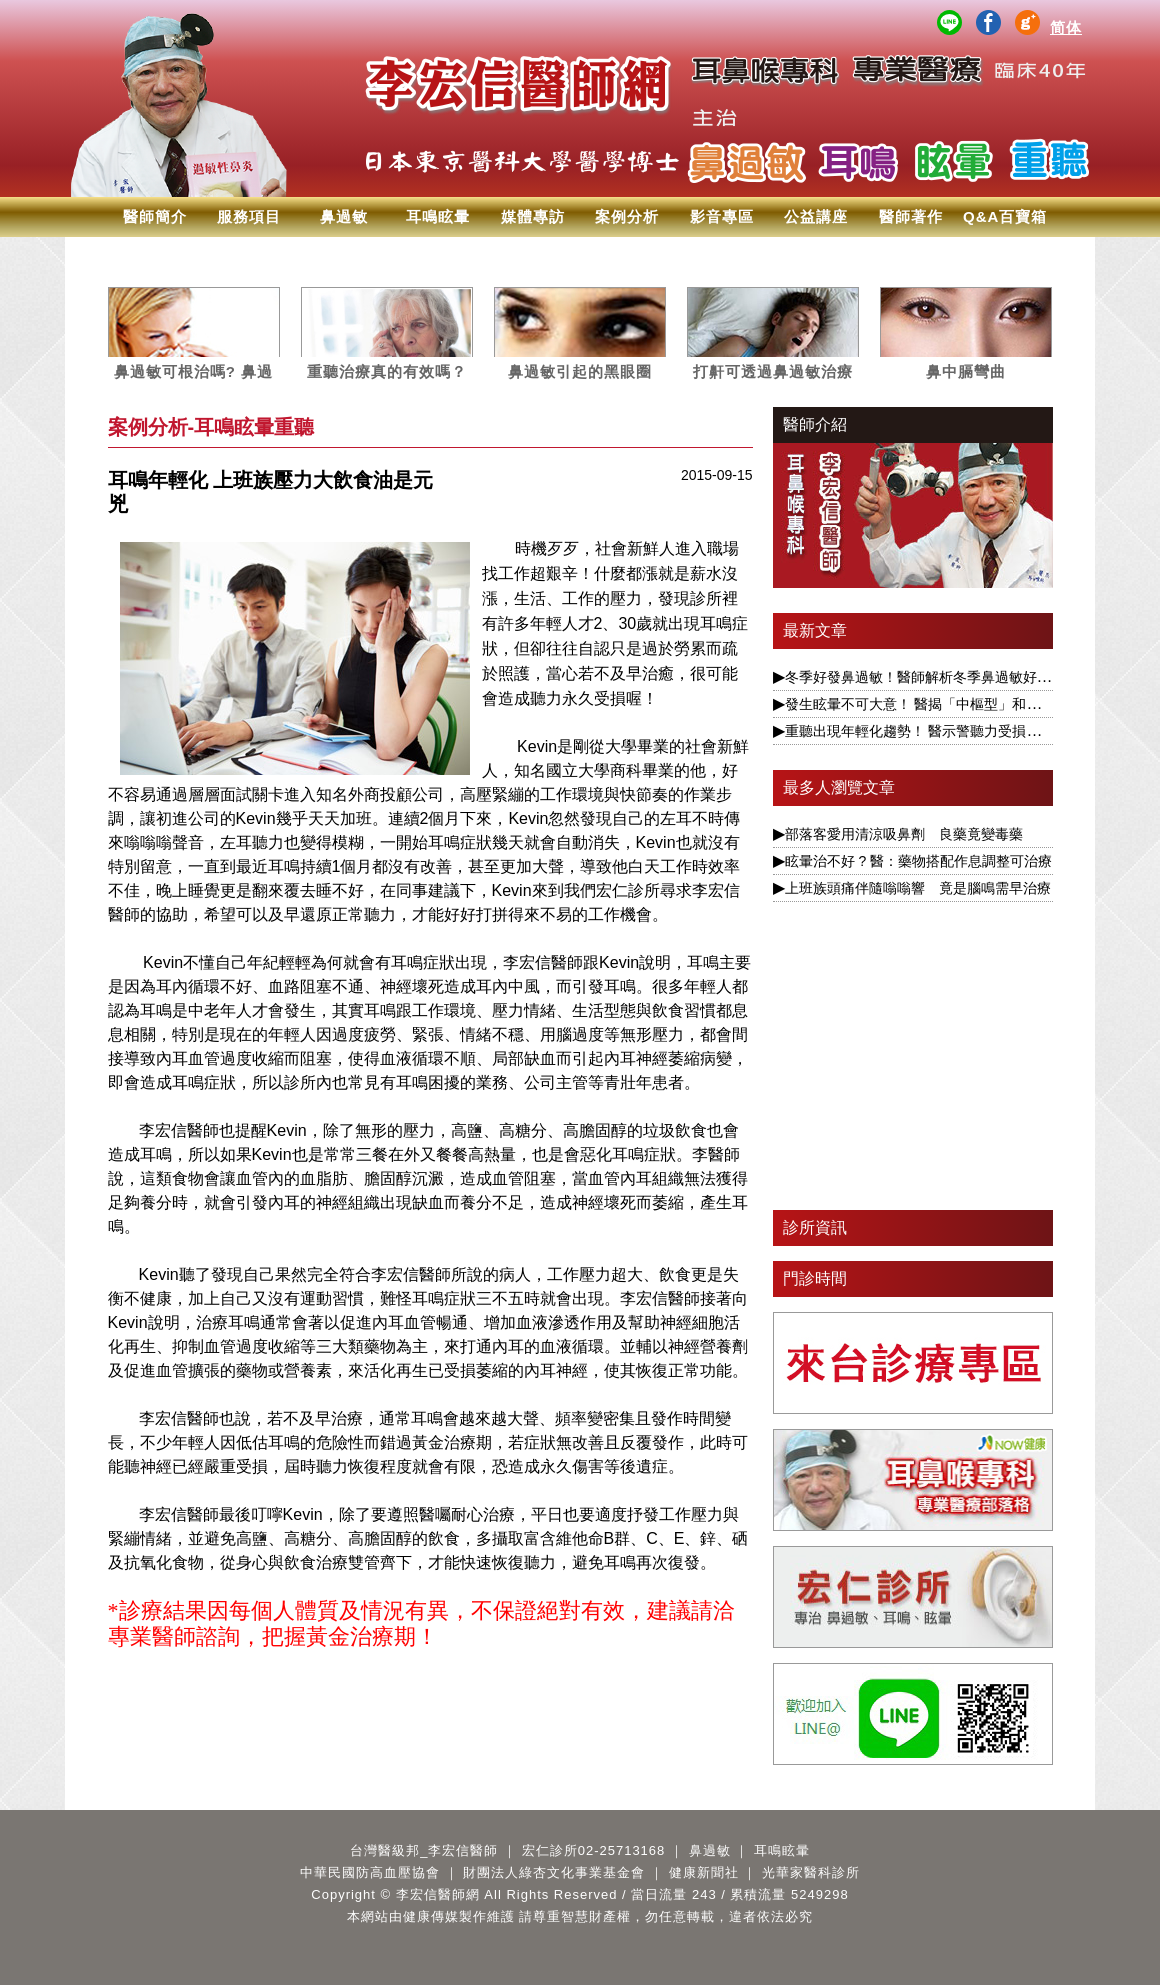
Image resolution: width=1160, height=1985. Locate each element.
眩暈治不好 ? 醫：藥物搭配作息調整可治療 (919, 861)
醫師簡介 (155, 216)
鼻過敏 (344, 216)
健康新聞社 (704, 1872)
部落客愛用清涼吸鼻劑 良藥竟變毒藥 (904, 834)
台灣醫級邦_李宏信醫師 (424, 1850)
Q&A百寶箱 (1005, 216)
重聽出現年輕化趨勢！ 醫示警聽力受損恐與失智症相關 (955, 731)
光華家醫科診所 (811, 1872)
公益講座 (816, 216)
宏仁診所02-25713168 (594, 1850)
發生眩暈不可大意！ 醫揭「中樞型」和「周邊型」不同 (955, 704)
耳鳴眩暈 (438, 216)
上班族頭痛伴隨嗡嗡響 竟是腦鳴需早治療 (918, 888)
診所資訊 (815, 1227)
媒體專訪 (533, 216)
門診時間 (815, 1278)
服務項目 (249, 216)
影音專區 (722, 216)
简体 (1066, 27)
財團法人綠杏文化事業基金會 (554, 1872)
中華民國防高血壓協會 (370, 1872)
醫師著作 (911, 216)
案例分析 (627, 216)
